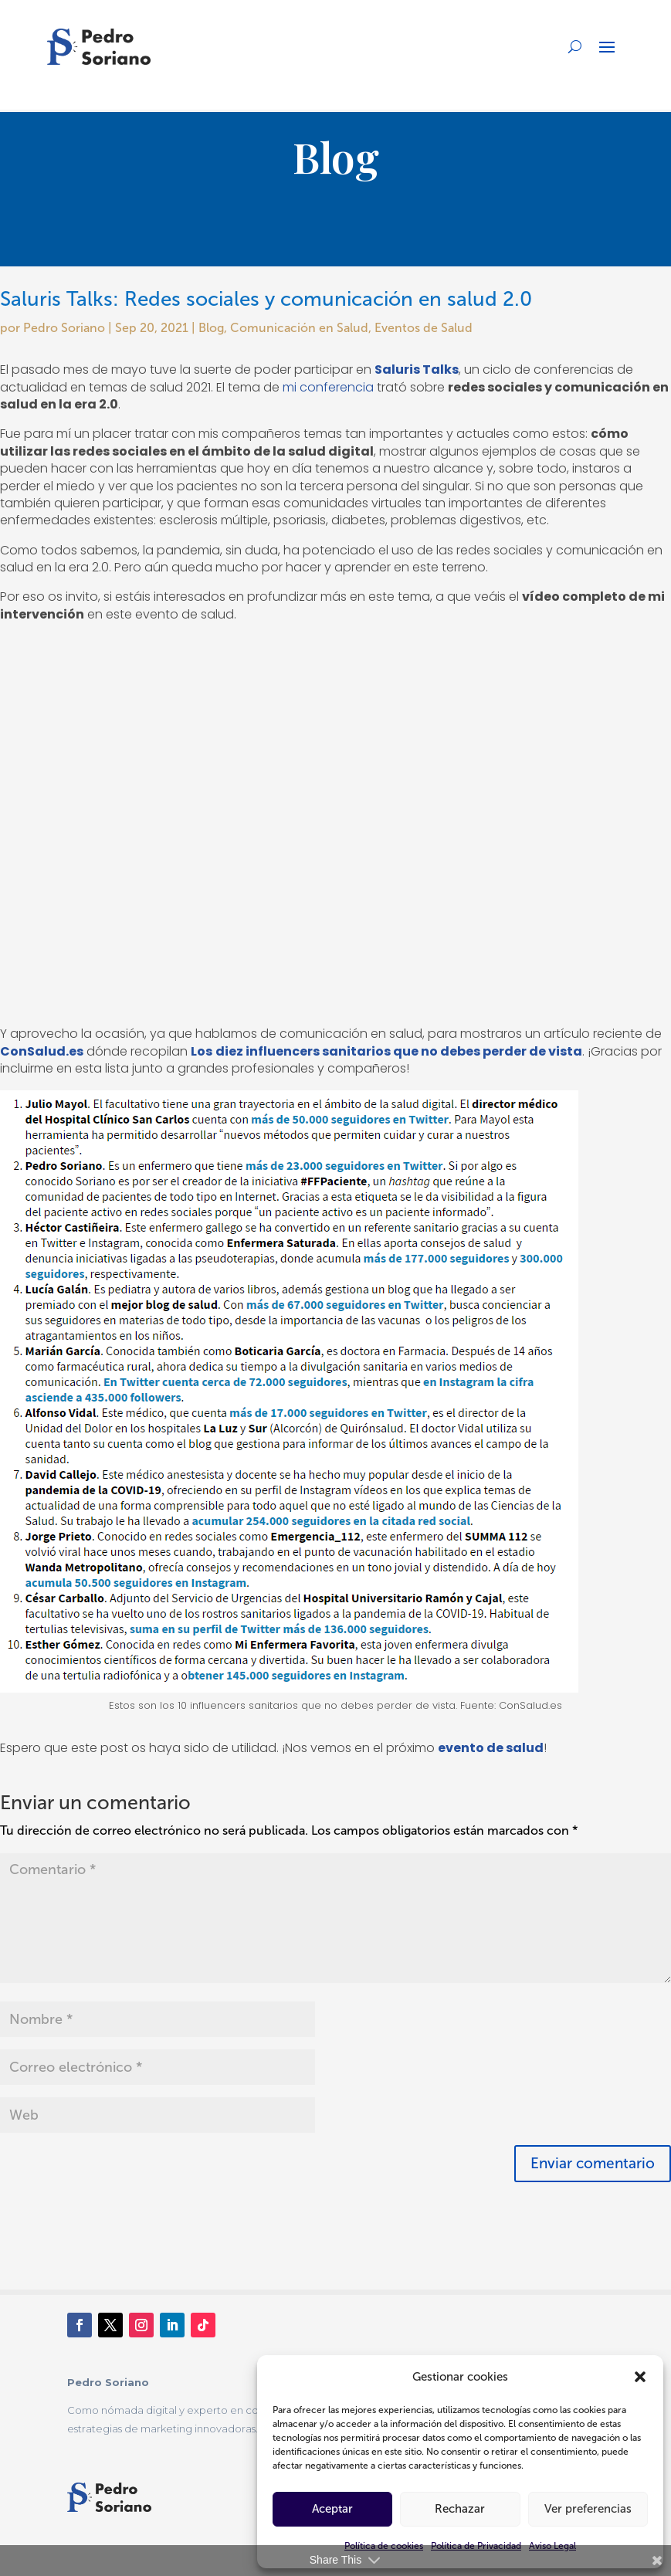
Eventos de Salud (423, 327)
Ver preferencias (588, 2509)
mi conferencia (328, 387)
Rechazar (460, 2509)
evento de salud (491, 1748)
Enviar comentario (592, 2163)
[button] (640, 2376)
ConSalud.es (41, 1051)
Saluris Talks (416, 369)
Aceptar (332, 2509)
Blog (211, 327)
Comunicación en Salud (299, 327)
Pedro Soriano (64, 327)
